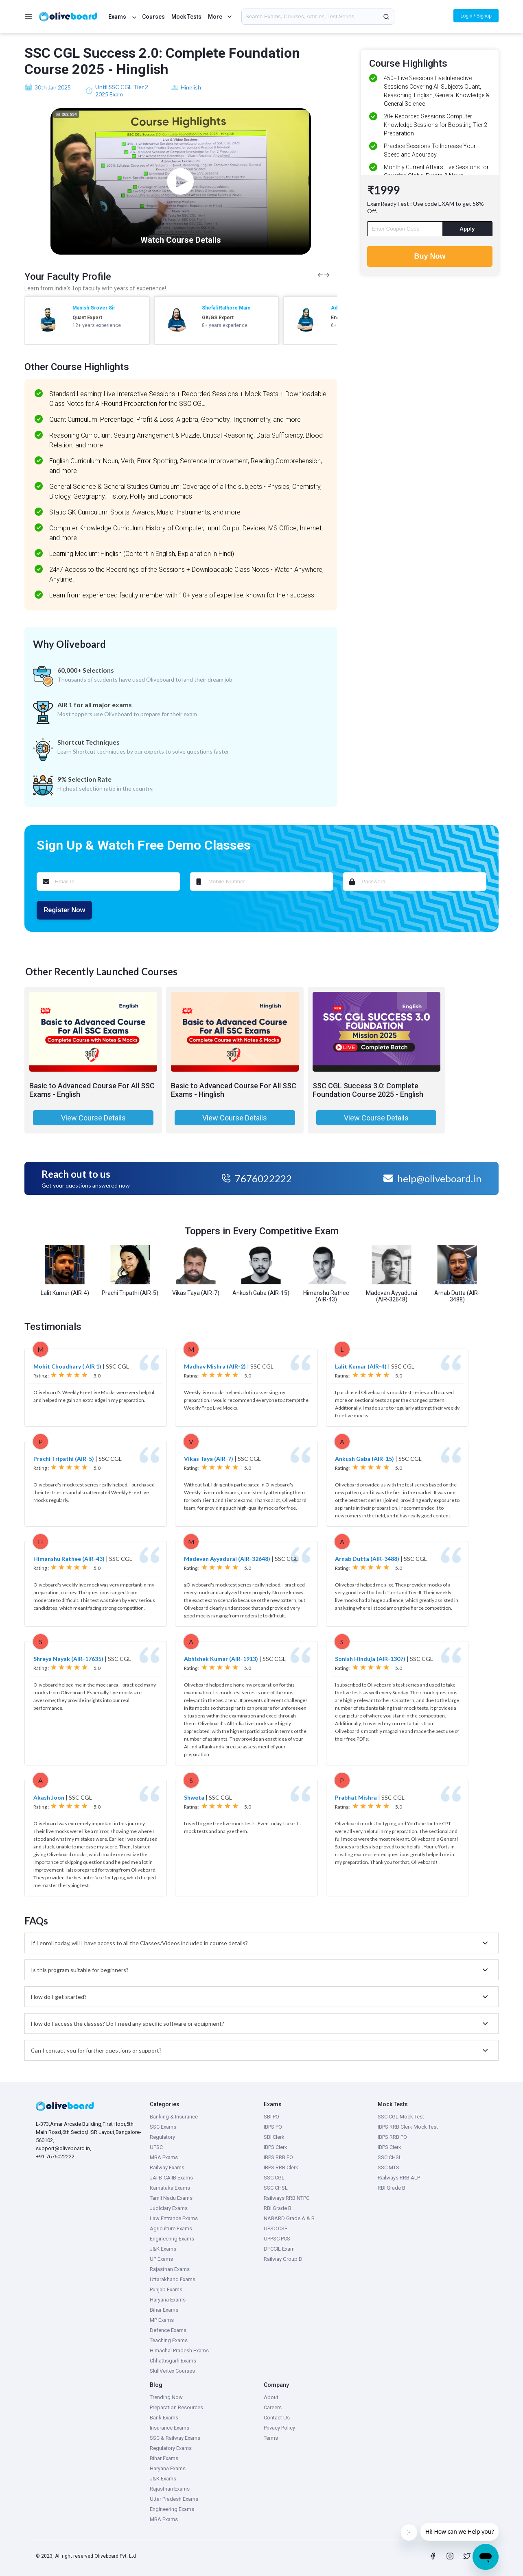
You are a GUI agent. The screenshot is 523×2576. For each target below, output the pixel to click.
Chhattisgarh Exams (173, 2361)
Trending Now (166, 2397)
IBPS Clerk (275, 2147)
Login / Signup (476, 16)
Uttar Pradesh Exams (174, 2499)
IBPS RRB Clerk (281, 2167)
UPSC (156, 2147)
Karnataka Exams (170, 2188)
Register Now (64, 910)
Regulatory (162, 2137)
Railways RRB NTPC (286, 2198)
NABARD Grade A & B (289, 2218)
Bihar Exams (164, 2310)
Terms (271, 2438)
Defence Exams (168, 2330)
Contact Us (277, 2418)
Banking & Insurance (174, 2117)
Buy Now (430, 256)
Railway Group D (283, 2259)
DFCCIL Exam (279, 2249)
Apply (467, 229)
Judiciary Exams (169, 2208)
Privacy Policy (279, 2428)
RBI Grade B (277, 2208)
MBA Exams (164, 2157)
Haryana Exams (168, 2300)
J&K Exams (163, 2249)
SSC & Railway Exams (175, 2438)
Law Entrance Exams (174, 2218)
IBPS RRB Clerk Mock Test (408, 2127)
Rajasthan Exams (170, 2269)
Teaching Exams (169, 2340)
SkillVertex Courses (172, 2371)
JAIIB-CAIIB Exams (171, 2178)
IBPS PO (273, 2127)
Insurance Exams (169, 2428)
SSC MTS (388, 2167)
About (271, 2397)
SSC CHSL (276, 2188)
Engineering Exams (172, 2239)
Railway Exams (167, 2167)
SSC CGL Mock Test (401, 2117)
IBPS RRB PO (278, 2157)
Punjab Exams (166, 2289)
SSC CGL (274, 2178)
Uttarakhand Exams (172, 2279)
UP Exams (161, 2259)
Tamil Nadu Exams (171, 2198)
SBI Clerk (274, 2137)
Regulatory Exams (171, 2448)
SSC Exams (163, 2127)
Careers (273, 2407)
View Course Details (93, 1118)
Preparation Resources (176, 2407)
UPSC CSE (275, 2228)
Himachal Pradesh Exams (179, 2350)
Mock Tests (186, 16)
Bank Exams (164, 2418)
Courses (153, 16)
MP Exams (162, 2320)
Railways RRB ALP (399, 2178)
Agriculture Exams (171, 2228)
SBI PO (271, 2117)
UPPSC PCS (277, 2239)
